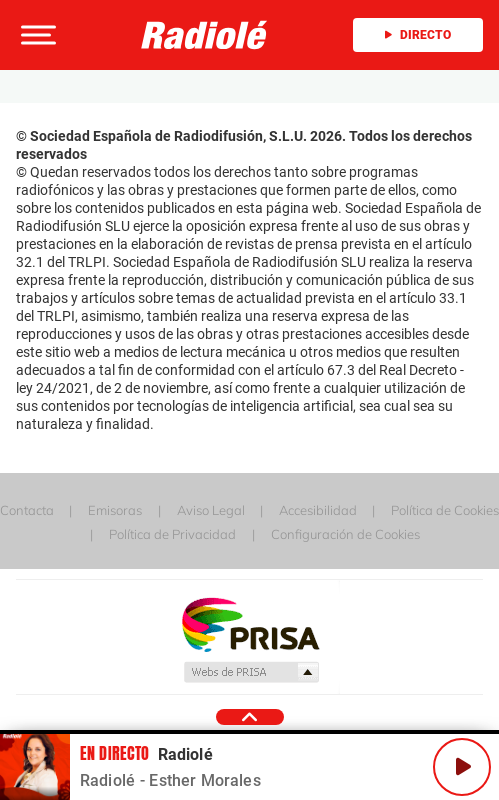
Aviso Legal (211, 510)
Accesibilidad (318, 510)
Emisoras (115, 510)
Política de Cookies (445, 510)
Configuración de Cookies (345, 534)
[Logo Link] (204, 35)
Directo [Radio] (418, 35)
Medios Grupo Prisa (250, 672)
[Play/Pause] (462, 767)
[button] (36, 35)
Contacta (27, 510)
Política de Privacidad (172, 534)
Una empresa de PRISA (250, 623)
